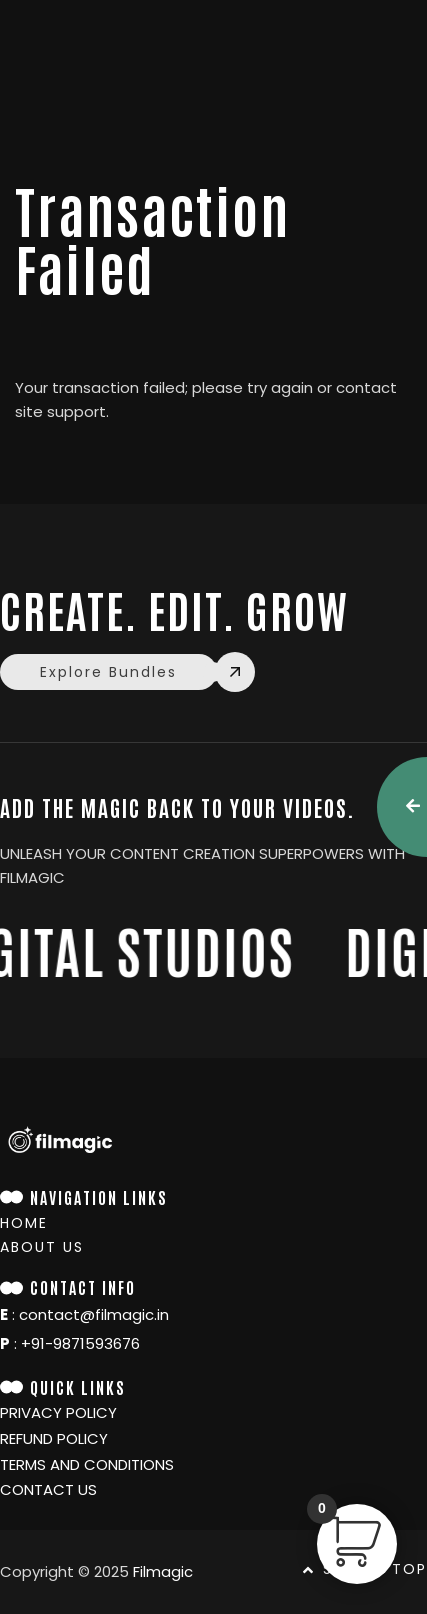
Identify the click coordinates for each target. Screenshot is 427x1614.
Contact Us (48, 1490)
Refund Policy (54, 1439)
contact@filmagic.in (94, 1314)
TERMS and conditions (87, 1465)
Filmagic (163, 1571)
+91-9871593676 (80, 1343)
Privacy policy (58, 1413)
